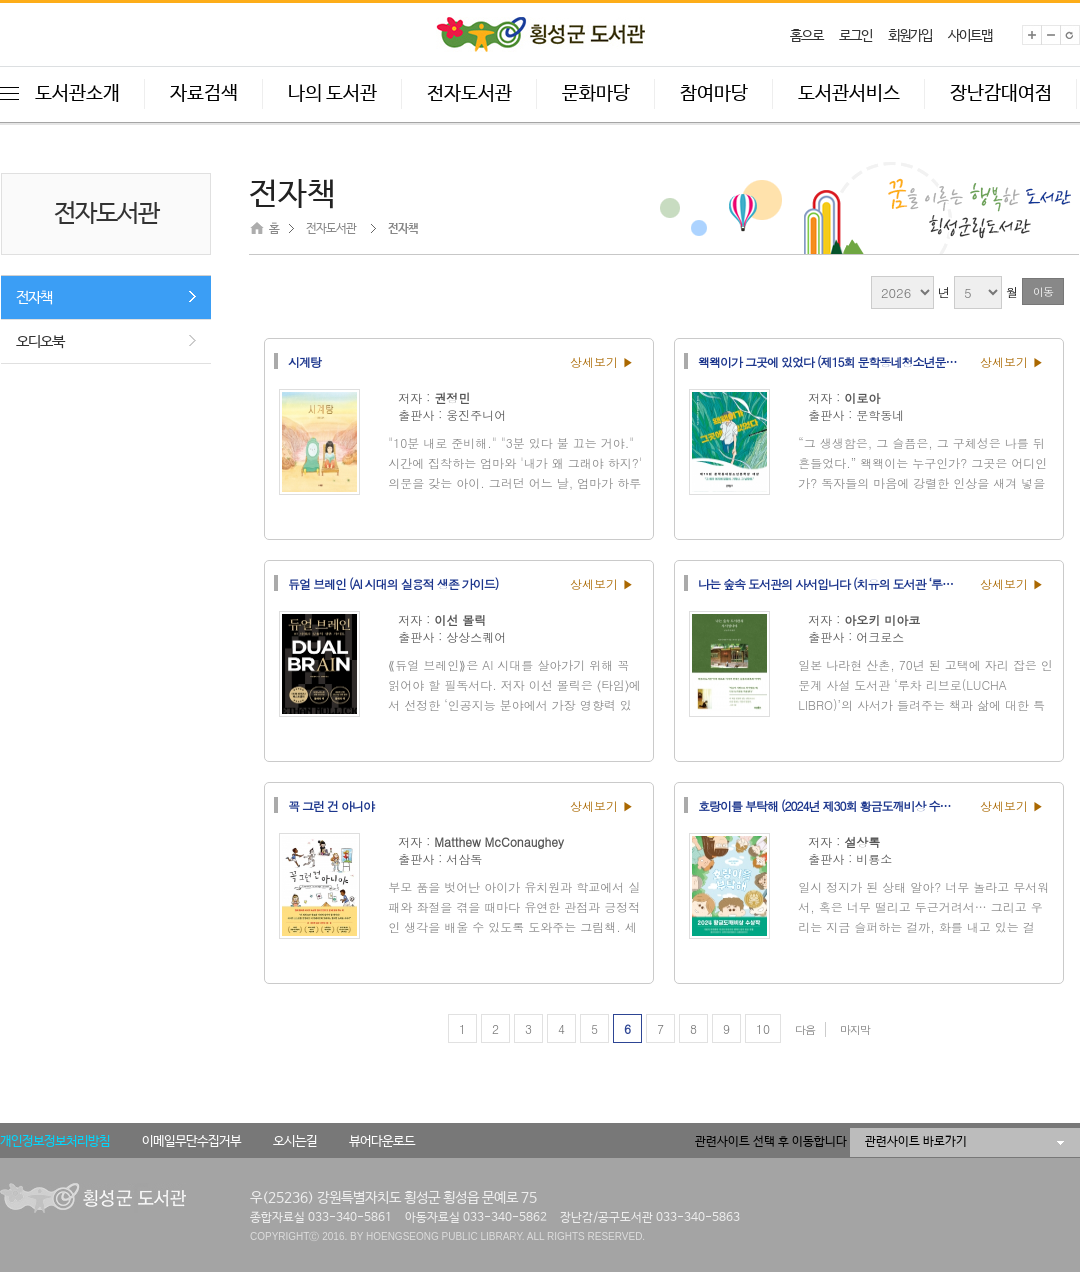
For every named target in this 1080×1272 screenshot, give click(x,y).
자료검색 (204, 94)
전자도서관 (469, 94)
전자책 (34, 297)
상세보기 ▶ (602, 361)
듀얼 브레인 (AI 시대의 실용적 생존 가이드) (393, 583)
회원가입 (910, 36)
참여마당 (714, 94)
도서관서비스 (849, 94)
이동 (1043, 291)
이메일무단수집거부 (191, 1141)
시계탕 (304, 361)
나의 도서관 (332, 94)
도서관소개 (77, 94)
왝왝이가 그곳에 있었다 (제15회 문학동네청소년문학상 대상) (833, 361)
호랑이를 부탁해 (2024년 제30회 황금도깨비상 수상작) (831, 805)
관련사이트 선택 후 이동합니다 (771, 1142)
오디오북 (40, 341)
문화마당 (596, 94)
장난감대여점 (1001, 94)
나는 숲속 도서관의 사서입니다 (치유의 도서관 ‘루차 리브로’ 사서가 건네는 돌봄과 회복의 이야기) (833, 583)
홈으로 (806, 36)
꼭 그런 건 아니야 (331, 805)
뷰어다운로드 (382, 1141)
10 (763, 1028)
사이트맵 (970, 36)
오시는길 (295, 1141)
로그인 (855, 36)
